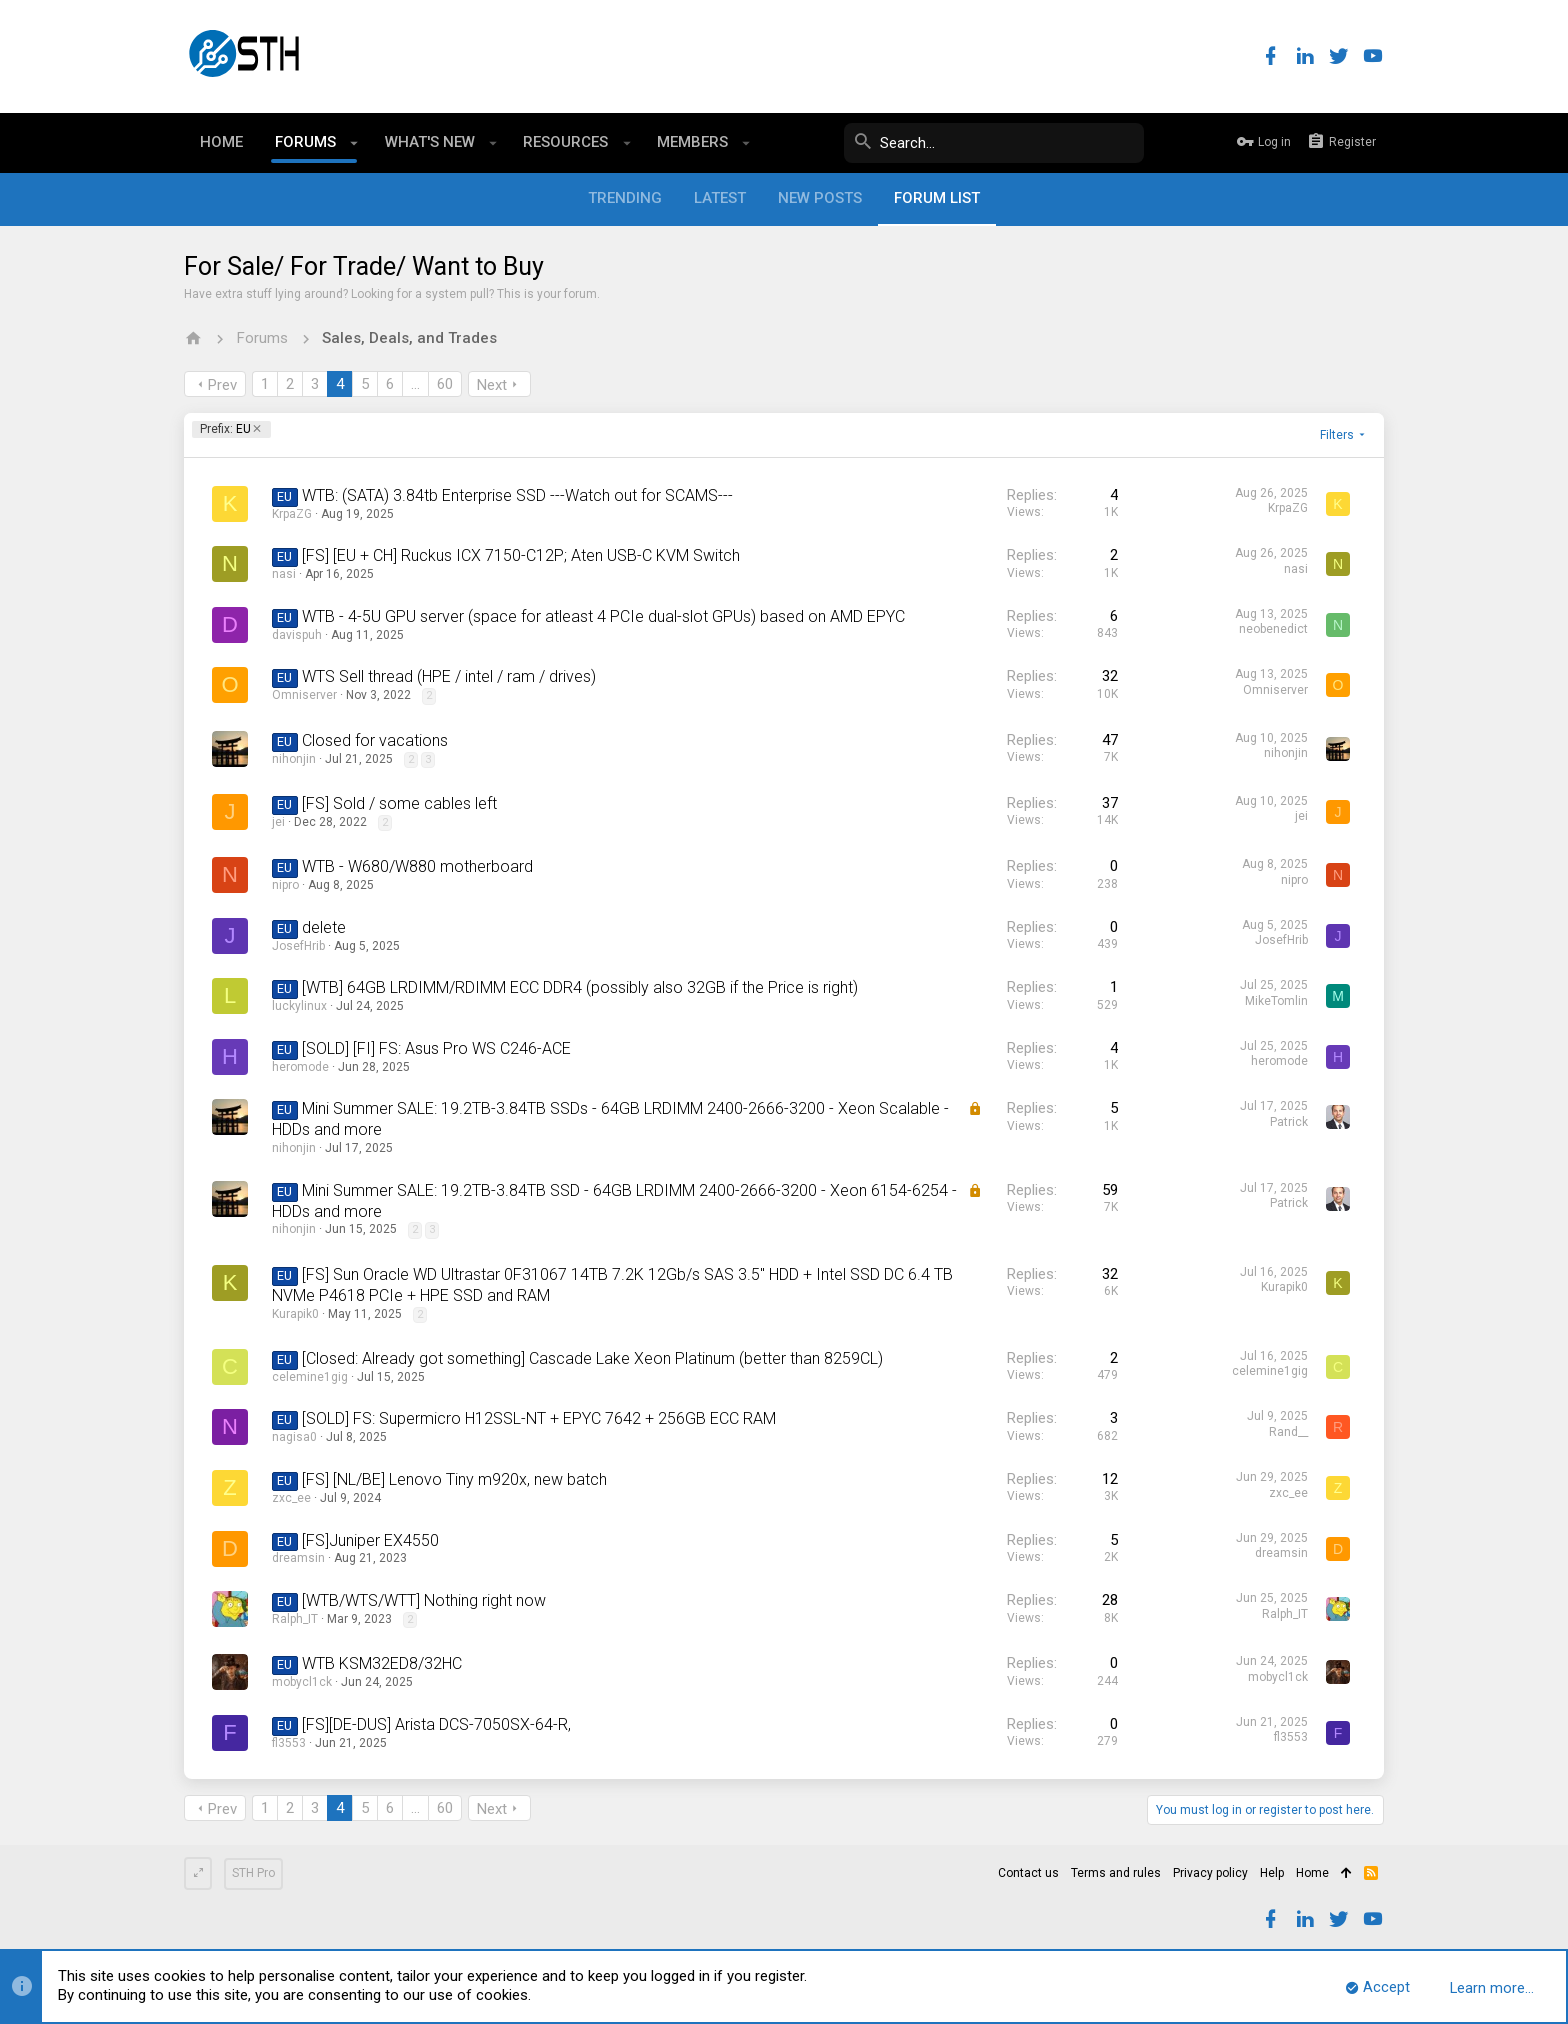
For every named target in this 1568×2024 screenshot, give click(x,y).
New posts (820, 198)
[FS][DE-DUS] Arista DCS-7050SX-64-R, (436, 1724)
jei (278, 822)
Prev (222, 385)
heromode (300, 1067)
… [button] (415, 384)
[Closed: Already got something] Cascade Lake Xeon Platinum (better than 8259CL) (592, 1358)
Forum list (937, 198)
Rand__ (1288, 1432)
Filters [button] (1337, 435)
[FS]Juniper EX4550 (370, 1540)
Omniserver (304, 695)
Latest (720, 198)
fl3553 (289, 1743)
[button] (354, 143)
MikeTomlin (1276, 1001)
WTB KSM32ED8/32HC (382, 1663)
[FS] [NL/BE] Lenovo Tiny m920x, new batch (454, 1479)
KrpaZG (292, 514)
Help (1272, 1873)
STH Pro (253, 1873)
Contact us (1028, 1873)
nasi (284, 574)
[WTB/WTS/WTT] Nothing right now (424, 1600)
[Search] (994, 143)
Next (492, 385)
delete (324, 927)
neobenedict (1273, 629)
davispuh (297, 635)
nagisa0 (294, 1437)
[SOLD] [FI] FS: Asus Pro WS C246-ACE (436, 1048)
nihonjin (294, 759)
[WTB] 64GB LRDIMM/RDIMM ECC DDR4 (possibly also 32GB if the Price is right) (580, 987)
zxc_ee (291, 1498)
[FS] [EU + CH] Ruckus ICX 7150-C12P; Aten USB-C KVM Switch (521, 555)
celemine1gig (310, 1377)
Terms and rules (1116, 1873)
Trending (625, 198)
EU (225, 429)
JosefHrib (298, 946)
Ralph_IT (295, 1619)
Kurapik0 (295, 1314)
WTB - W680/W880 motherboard (417, 866)
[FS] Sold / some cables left (399, 803)
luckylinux (299, 1006)
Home (1312, 1873)
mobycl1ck (302, 1682)
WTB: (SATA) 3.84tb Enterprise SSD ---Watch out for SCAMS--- (517, 495)
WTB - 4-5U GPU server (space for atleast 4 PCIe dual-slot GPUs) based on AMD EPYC (603, 616)
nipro (285, 885)
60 (445, 384)
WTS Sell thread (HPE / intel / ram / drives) (449, 676)
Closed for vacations (375, 740)
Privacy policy (1210, 1873)
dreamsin (298, 1558)
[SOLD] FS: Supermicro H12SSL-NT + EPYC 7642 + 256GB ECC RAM (539, 1418)
